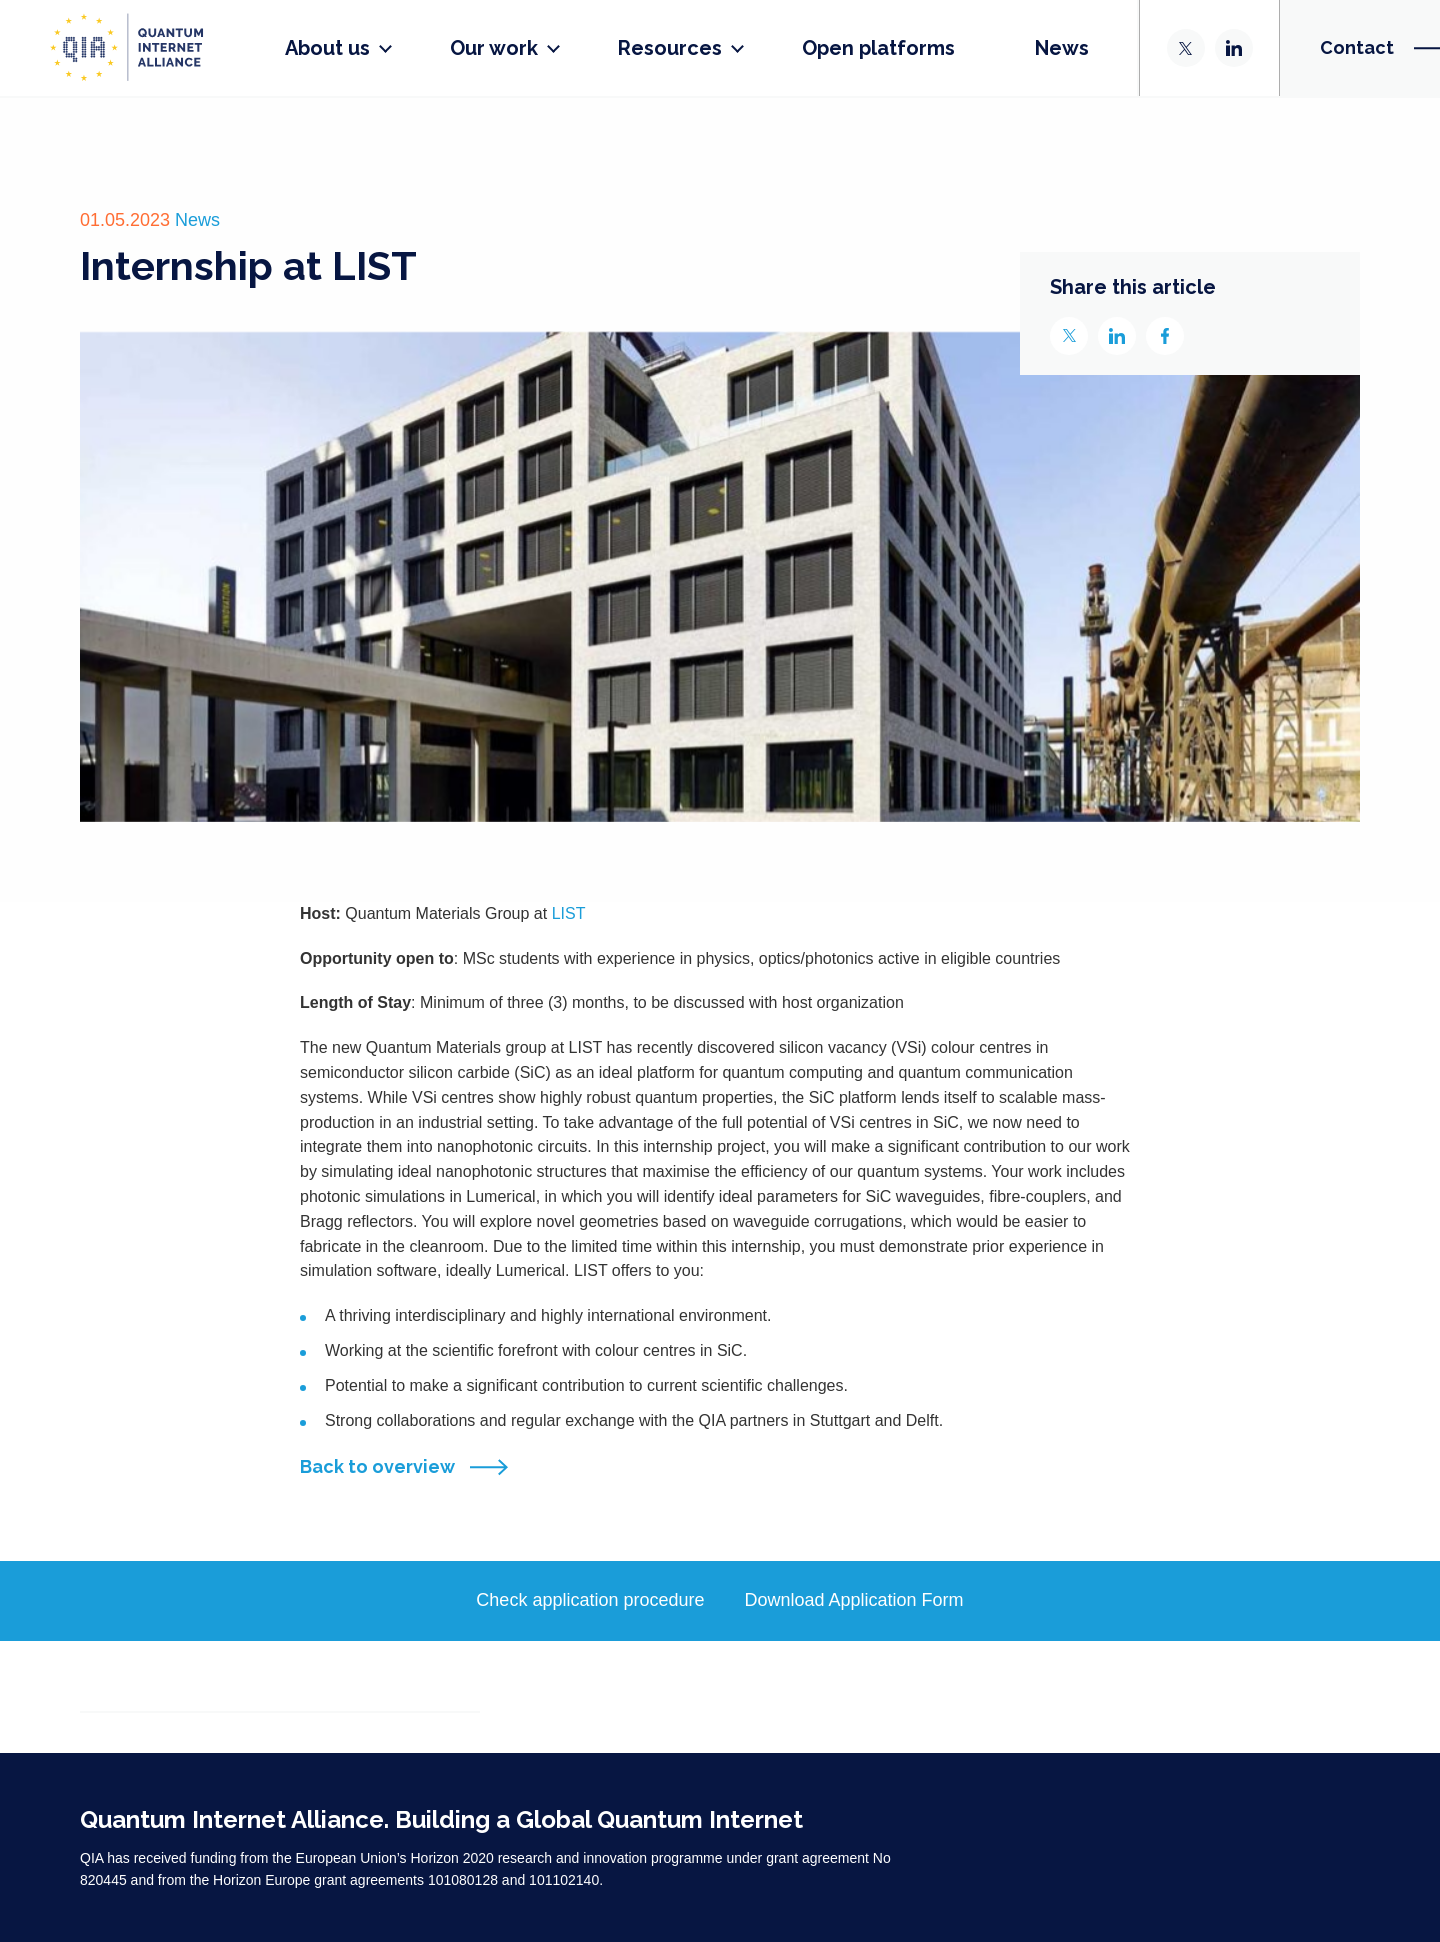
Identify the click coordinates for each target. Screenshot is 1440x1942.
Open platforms (878, 48)
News (1062, 48)
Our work (494, 48)
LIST (569, 913)
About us (327, 48)
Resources (670, 48)
